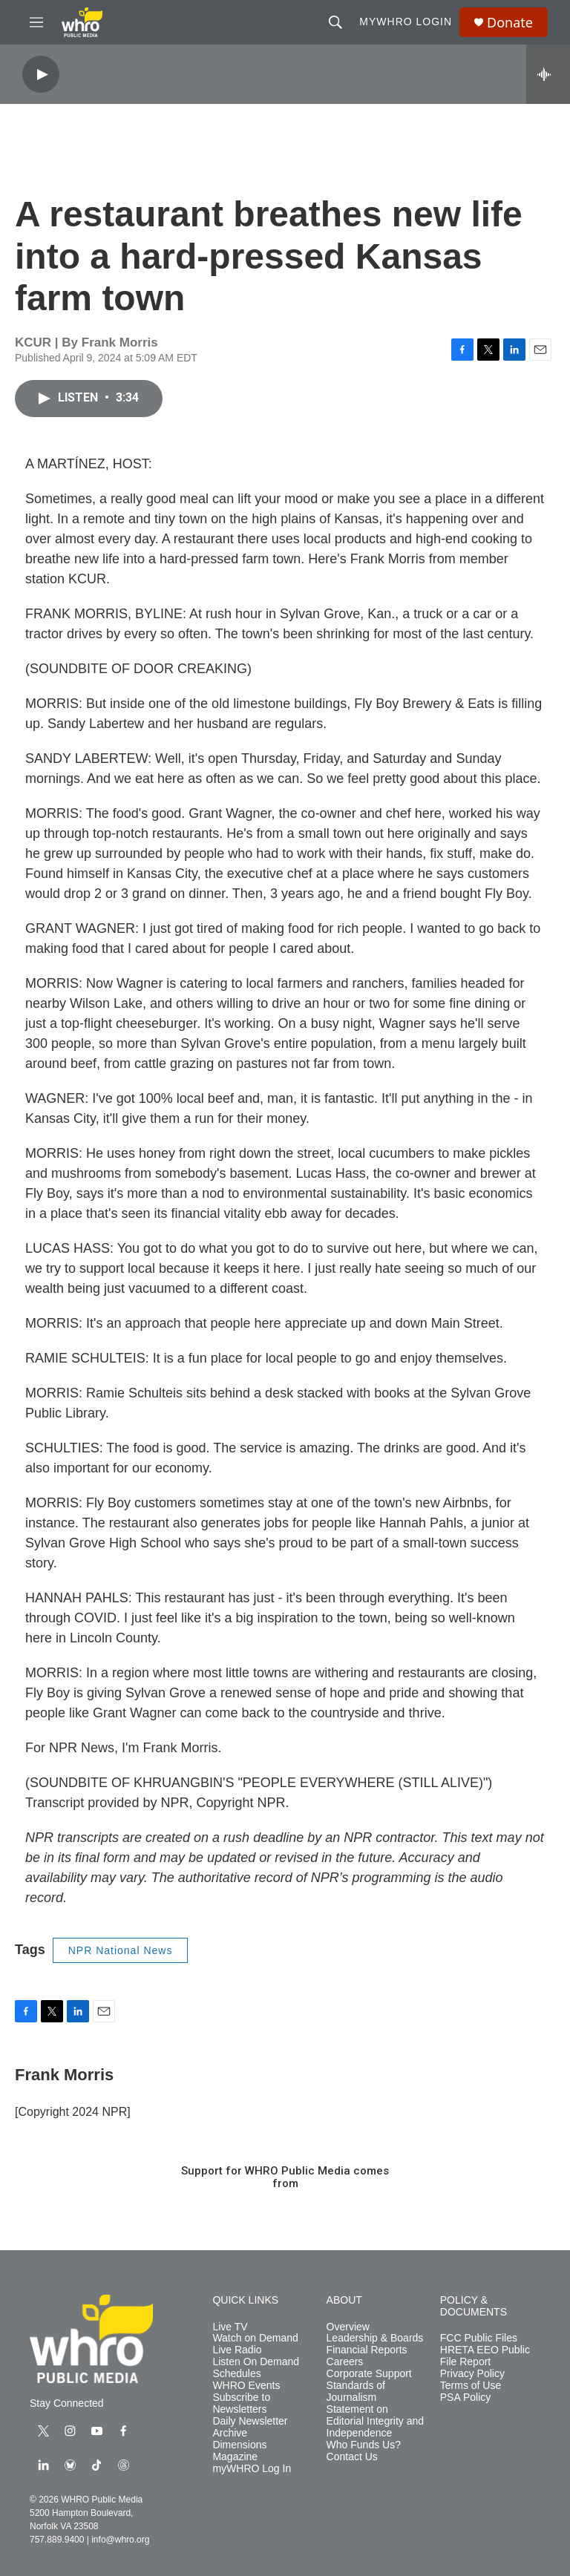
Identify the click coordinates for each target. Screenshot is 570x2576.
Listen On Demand (255, 2361)
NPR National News (120, 1950)
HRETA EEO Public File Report (485, 2355)
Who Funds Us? (364, 2445)
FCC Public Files (478, 2338)
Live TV (229, 2327)
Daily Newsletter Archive (249, 2427)
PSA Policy (465, 2397)
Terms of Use (470, 2385)
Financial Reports (367, 2350)
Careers (345, 2361)
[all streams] (548, 74)
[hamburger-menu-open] (36, 22)
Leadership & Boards (375, 2338)
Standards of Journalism (356, 2391)
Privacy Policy (472, 2373)
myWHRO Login (405, 21)
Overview (348, 2327)
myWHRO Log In (251, 2468)
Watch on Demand (255, 2338)
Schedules (236, 2373)
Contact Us (352, 2456)
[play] (41, 74)
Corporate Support (369, 2373)
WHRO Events (246, 2385)
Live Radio (236, 2350)
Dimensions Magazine (239, 2450)
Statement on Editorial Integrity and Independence (376, 2421)
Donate (510, 22)
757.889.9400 (57, 2539)
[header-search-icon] (335, 22)
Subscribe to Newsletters (241, 2403)
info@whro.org (120, 2539)
